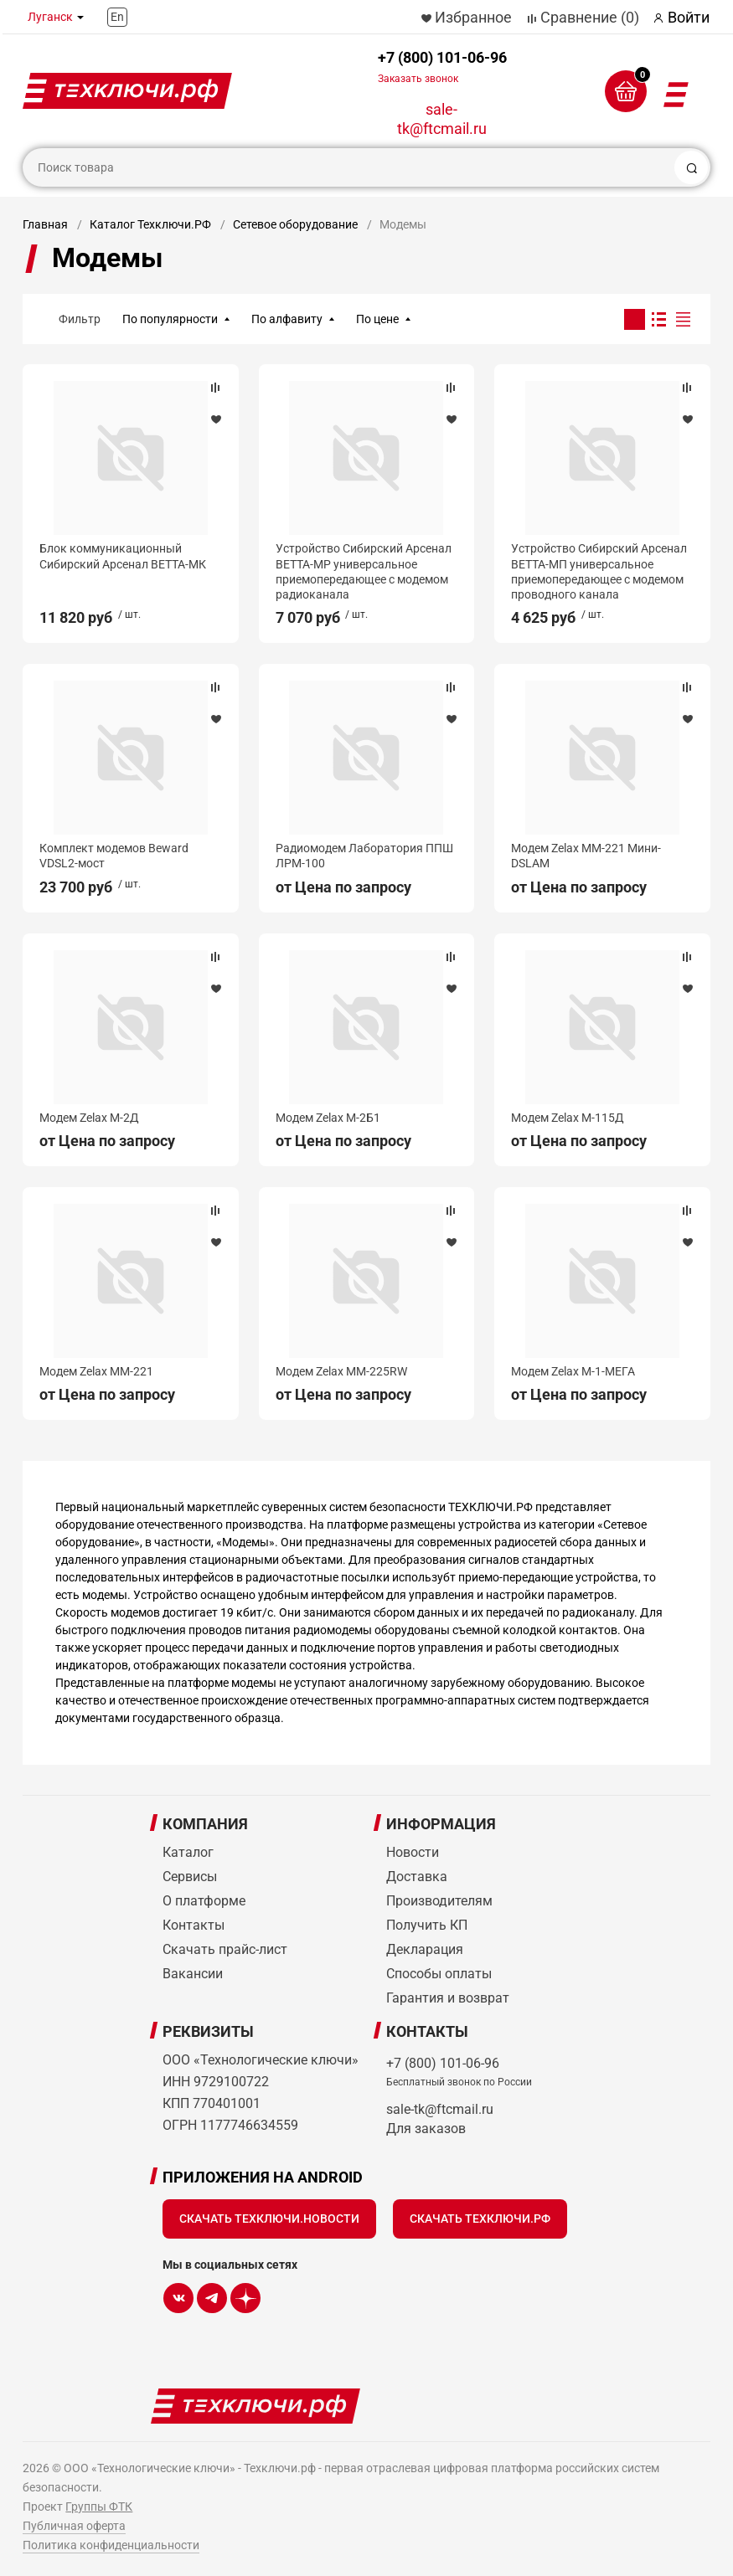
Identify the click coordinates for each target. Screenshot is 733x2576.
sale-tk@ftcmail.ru (442, 118)
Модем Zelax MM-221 (96, 1371)
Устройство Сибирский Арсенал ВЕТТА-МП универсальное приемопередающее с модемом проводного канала (599, 571)
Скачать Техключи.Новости (269, 2218)
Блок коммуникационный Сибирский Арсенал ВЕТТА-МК (122, 556)
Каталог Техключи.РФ (150, 224)
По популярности (170, 319)
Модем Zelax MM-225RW (341, 1371)
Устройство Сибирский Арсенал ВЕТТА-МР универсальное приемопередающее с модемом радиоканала (364, 571)
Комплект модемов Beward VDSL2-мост (113, 855)
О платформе (204, 1901)
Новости (412, 1852)
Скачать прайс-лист (225, 1949)
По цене (377, 319)
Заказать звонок (418, 79)
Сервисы (190, 1876)
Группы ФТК (98, 2506)
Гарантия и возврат (447, 1998)
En (117, 16)
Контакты (194, 1925)
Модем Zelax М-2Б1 (328, 1117)
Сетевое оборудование (295, 224)
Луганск (50, 16)
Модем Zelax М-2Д (89, 1117)
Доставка (416, 1876)
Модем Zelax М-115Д (567, 1117)
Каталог (188, 1852)
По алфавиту (287, 319)
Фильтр (80, 319)
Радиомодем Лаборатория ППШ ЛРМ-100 (364, 855)
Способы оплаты (439, 1974)
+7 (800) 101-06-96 (442, 67)
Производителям (439, 1901)
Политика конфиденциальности (111, 2545)
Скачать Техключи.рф (480, 2218)
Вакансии (193, 1974)
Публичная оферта (74, 2525)
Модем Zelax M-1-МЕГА (573, 1371)
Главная (45, 224)
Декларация (424, 1949)
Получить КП (426, 1925)
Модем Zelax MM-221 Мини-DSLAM (586, 855)
